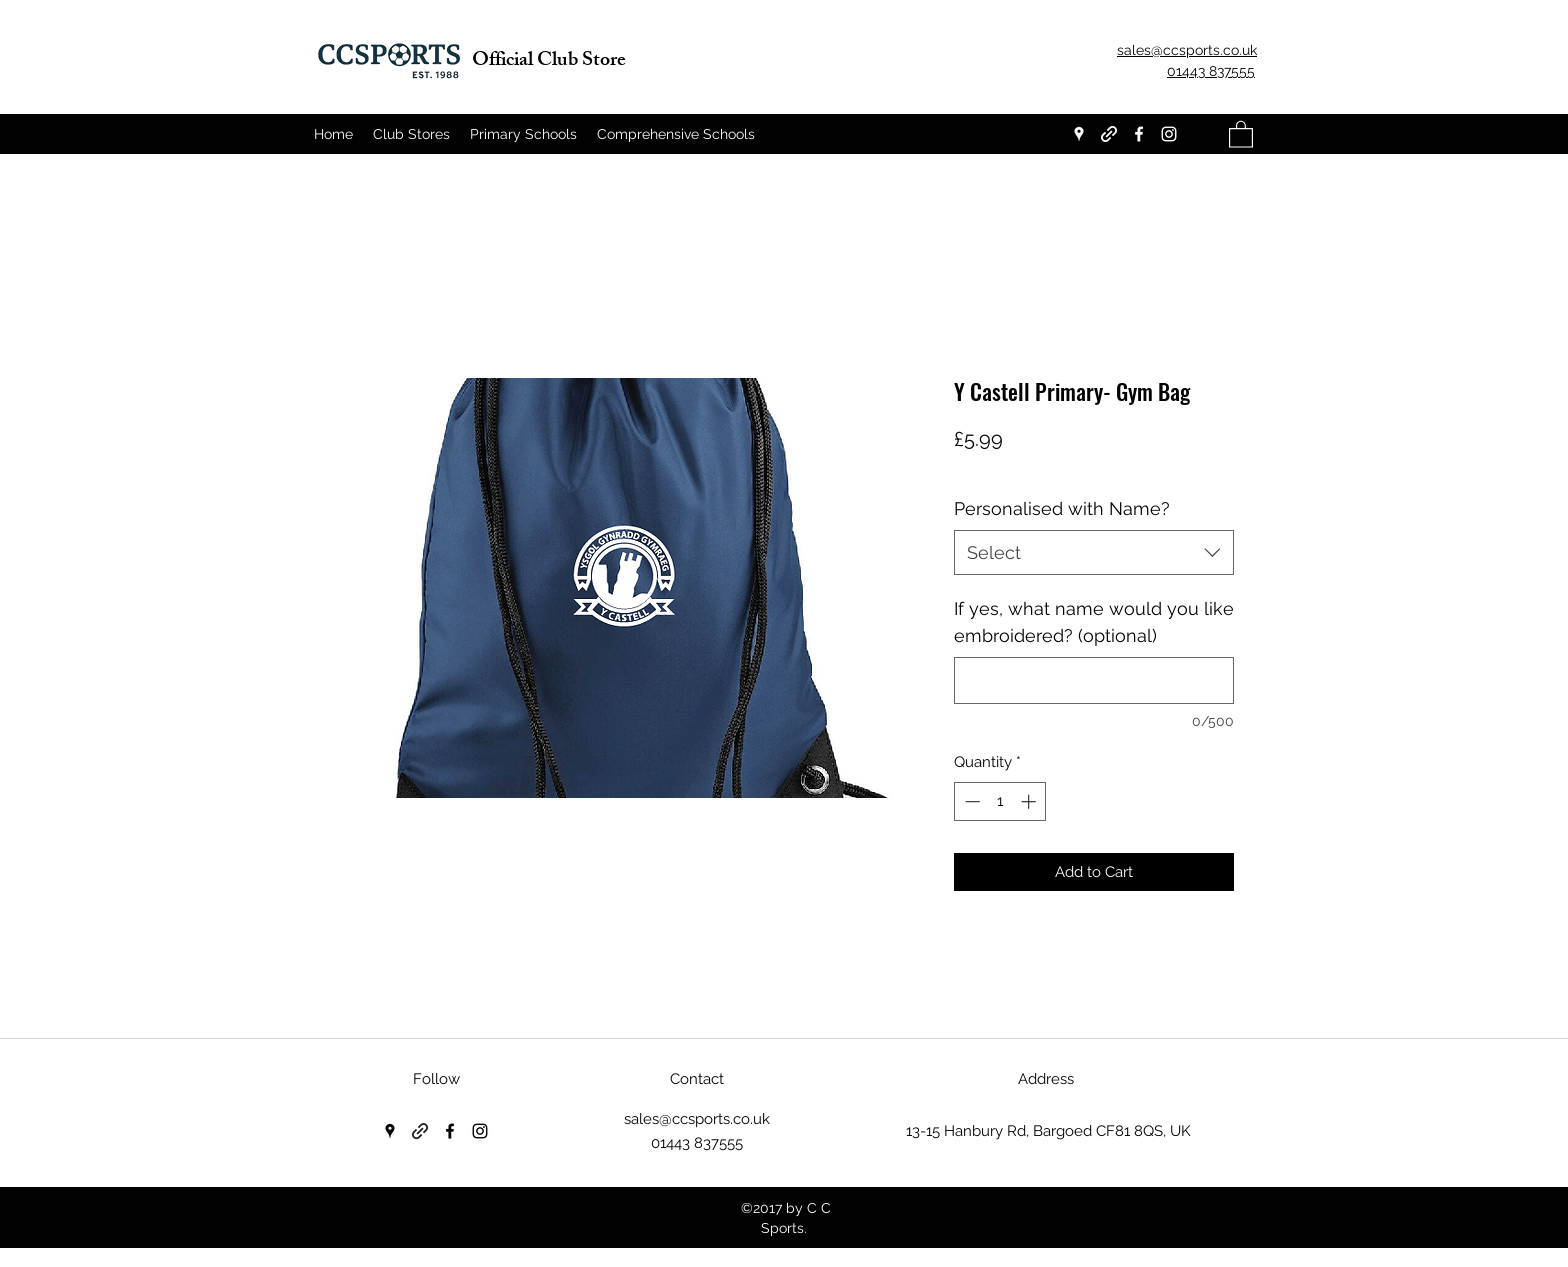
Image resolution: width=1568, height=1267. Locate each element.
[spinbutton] (1000, 801)
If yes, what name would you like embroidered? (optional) (1094, 622)
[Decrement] (970, 801)
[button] (1241, 133)
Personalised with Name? (1062, 508)
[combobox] (1094, 552)
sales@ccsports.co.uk (697, 1119)
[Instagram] (1169, 134)
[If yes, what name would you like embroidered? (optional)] (1094, 680)
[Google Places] (1079, 134)
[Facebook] (1139, 134)
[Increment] (1030, 801)
